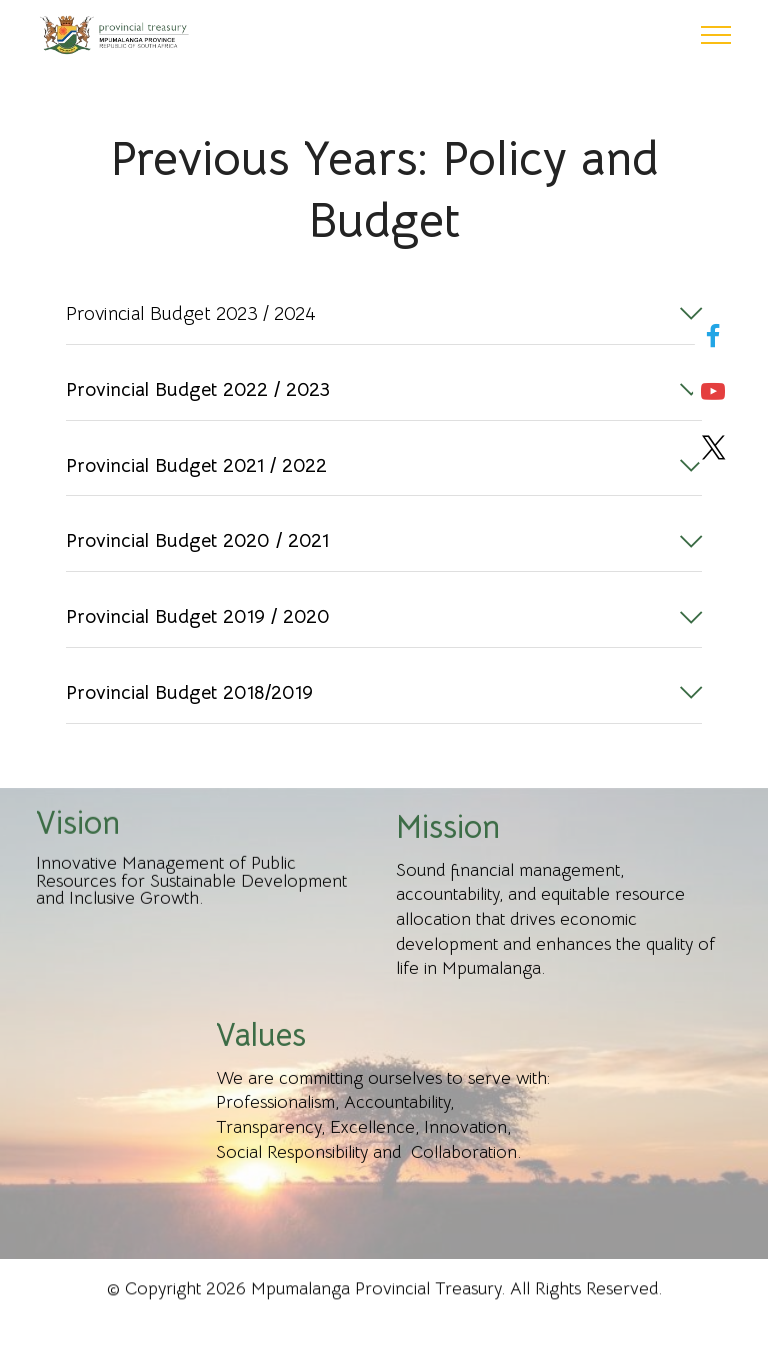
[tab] (384, 315)
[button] (384, 314)
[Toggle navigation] (716, 35)
